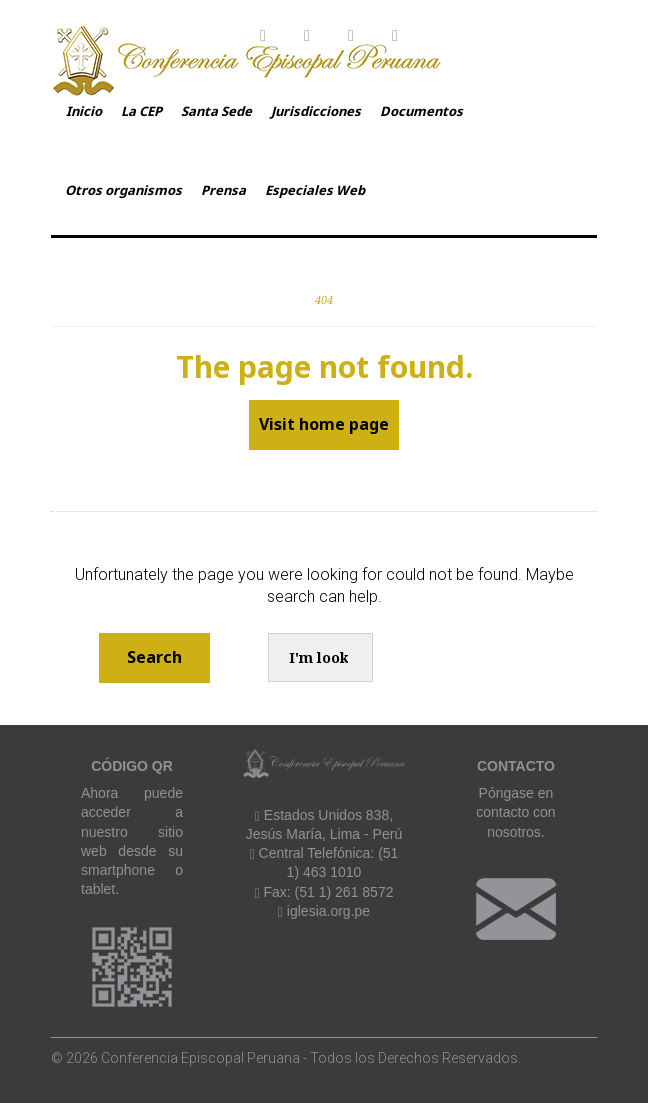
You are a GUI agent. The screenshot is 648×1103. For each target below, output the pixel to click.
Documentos (421, 111)
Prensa (223, 190)
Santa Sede (216, 111)
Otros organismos (123, 190)
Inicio (84, 111)
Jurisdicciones (316, 111)
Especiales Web (315, 190)
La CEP (141, 111)
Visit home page (324, 424)
